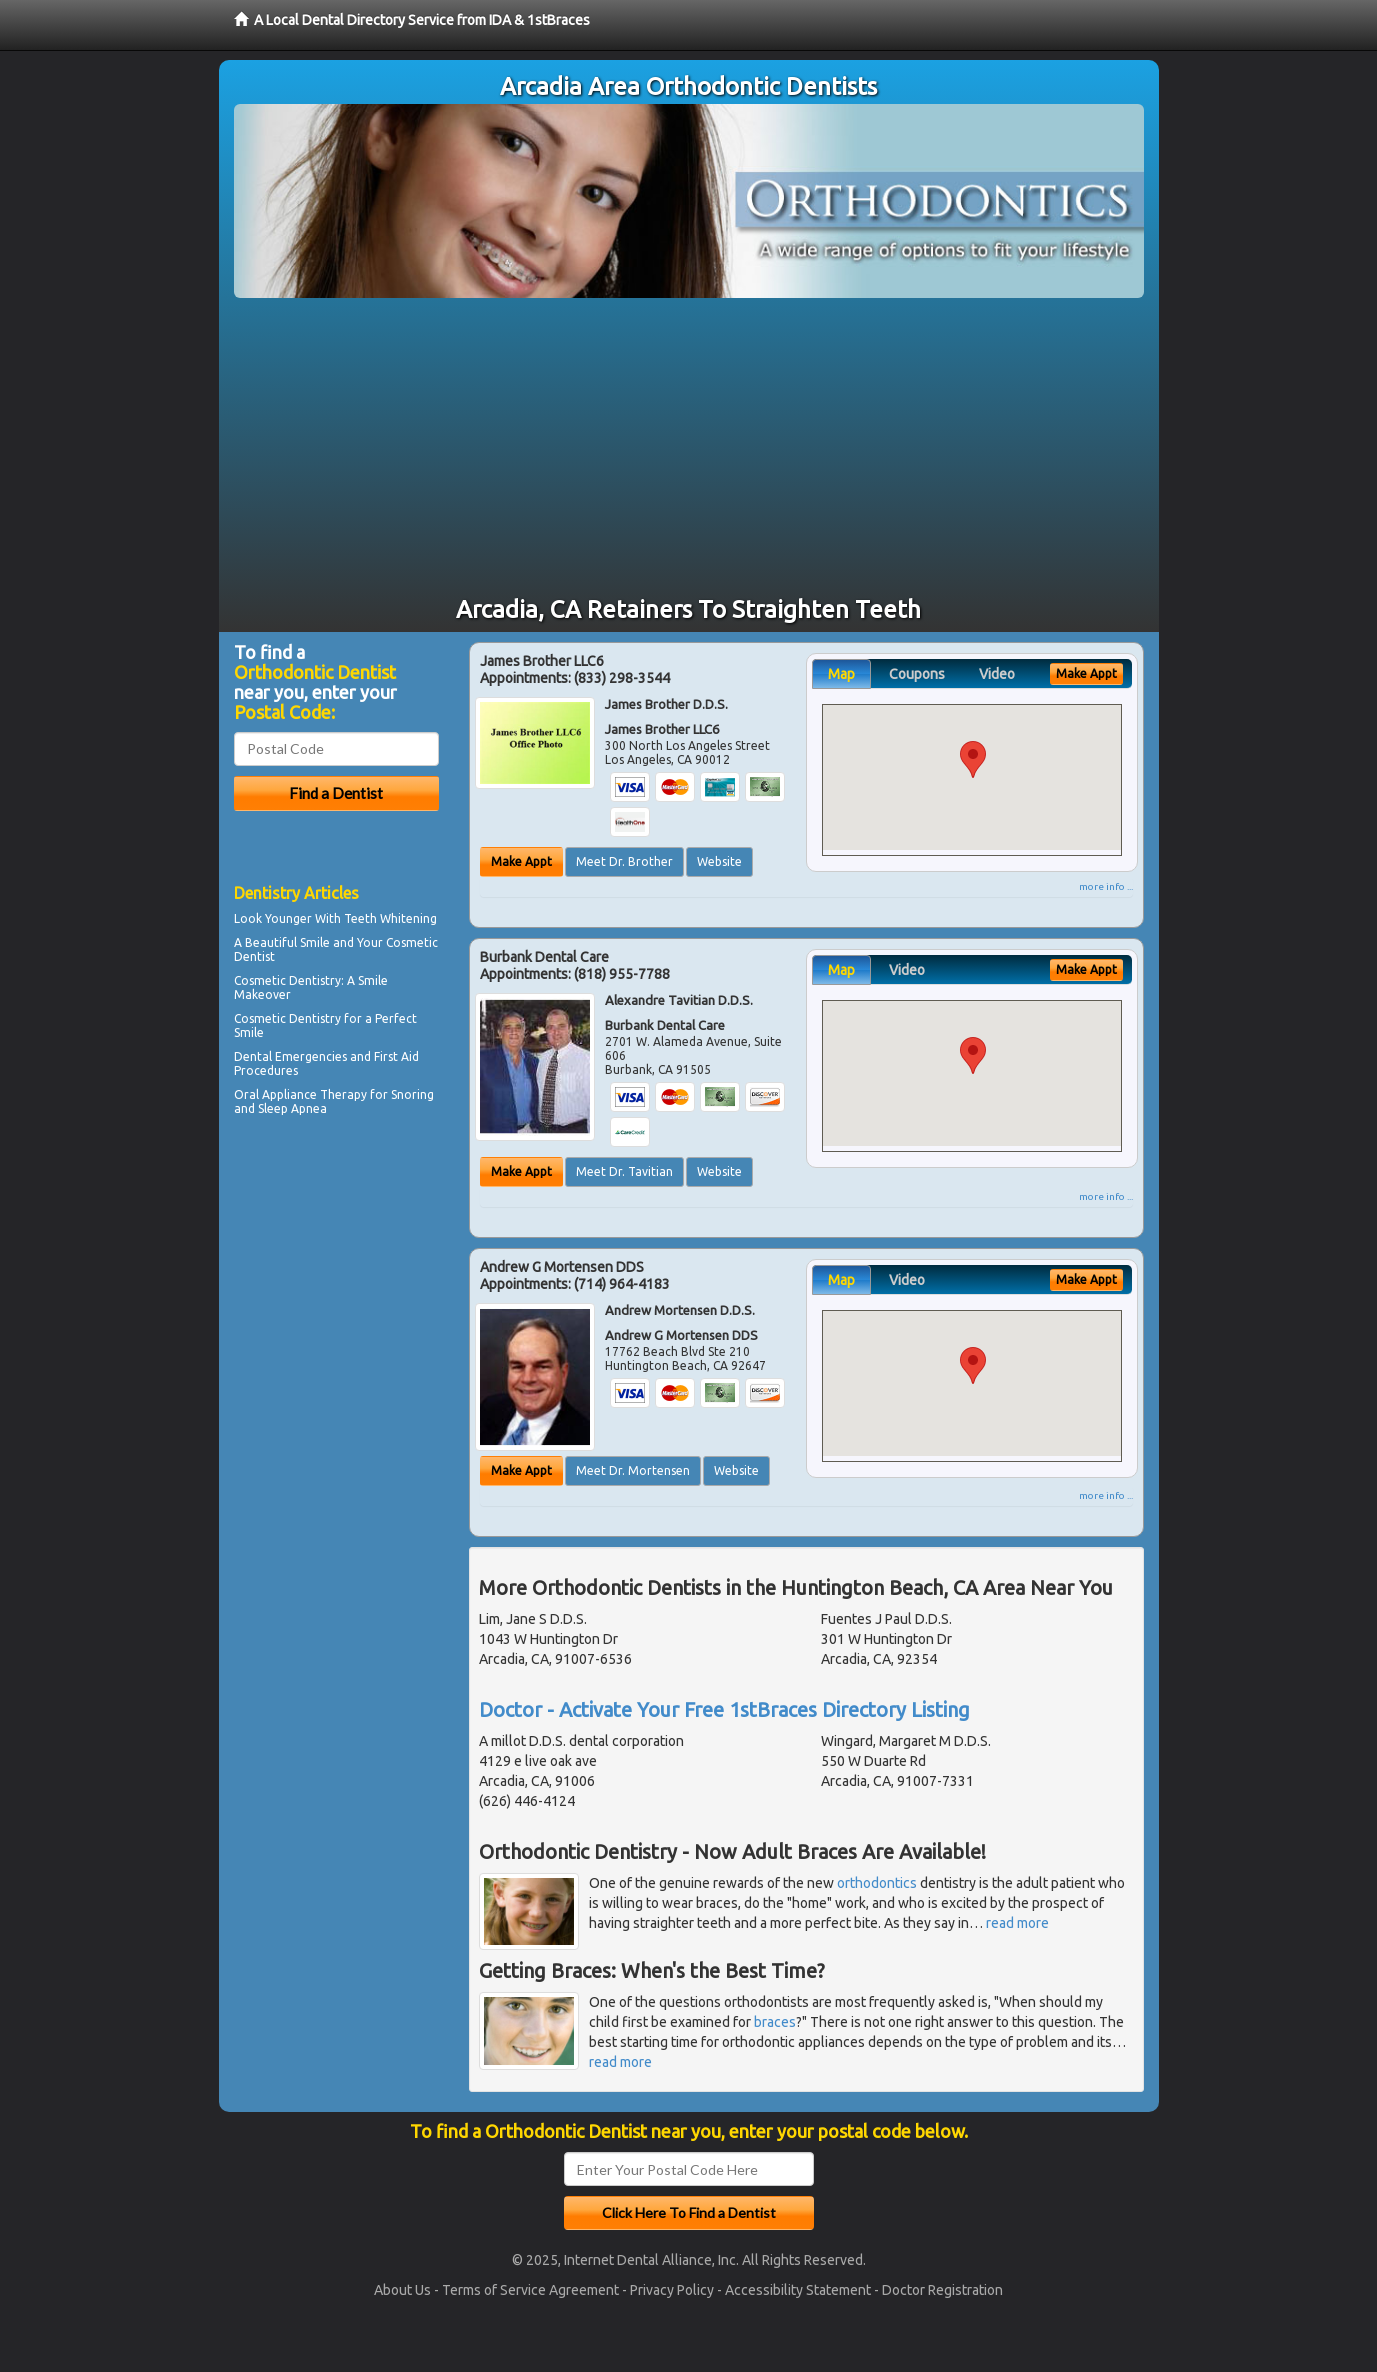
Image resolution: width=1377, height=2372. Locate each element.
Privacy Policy (672, 2290)
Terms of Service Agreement (530, 2290)
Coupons (917, 674)
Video (997, 674)
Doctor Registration (942, 2290)
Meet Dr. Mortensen (633, 1470)
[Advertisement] (689, 448)
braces (775, 2022)
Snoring (412, 1094)
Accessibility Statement (798, 2290)
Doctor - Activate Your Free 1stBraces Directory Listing (724, 1709)
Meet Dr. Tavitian (624, 1171)
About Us (402, 2290)
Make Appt (521, 861)
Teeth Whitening (390, 918)
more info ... (1106, 886)
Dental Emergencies (290, 1056)
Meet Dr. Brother (624, 861)
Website (719, 861)
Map (841, 674)
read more (1017, 1923)
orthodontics (877, 1883)
